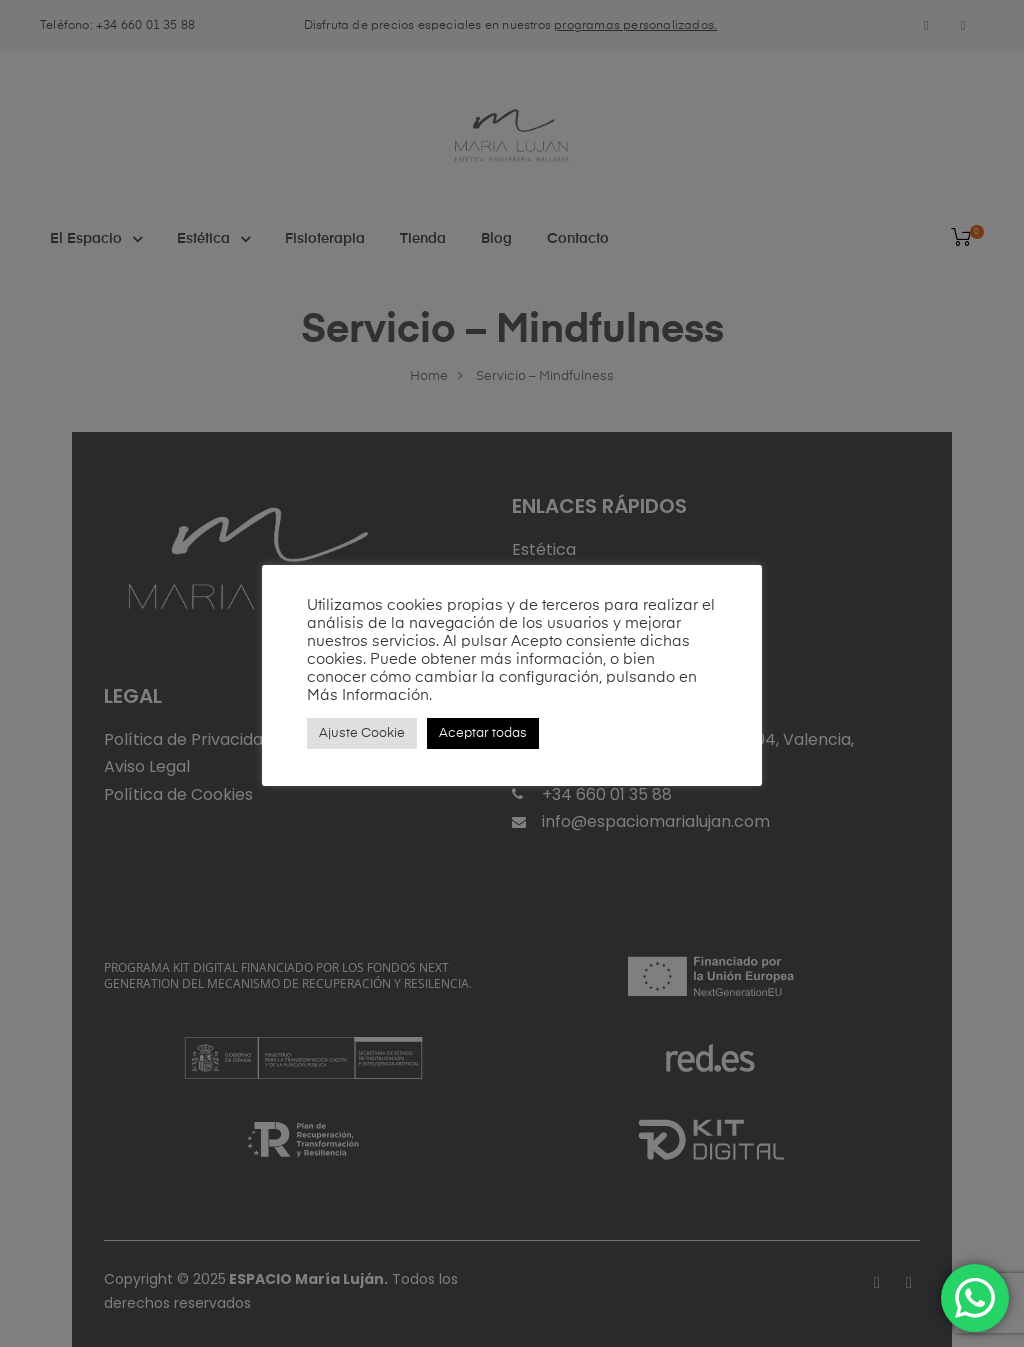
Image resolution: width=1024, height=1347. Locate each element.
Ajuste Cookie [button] (362, 733)
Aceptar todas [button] (483, 733)
